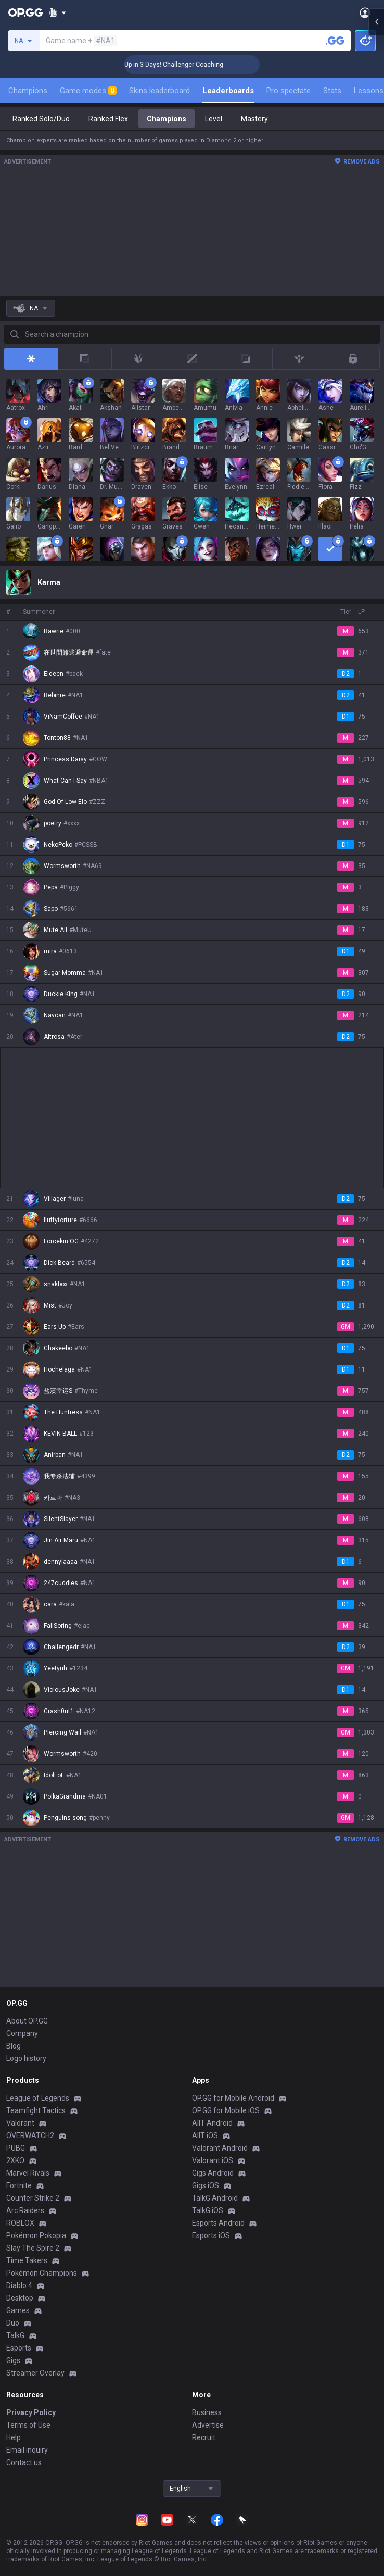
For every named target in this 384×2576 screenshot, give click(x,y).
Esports (18, 2348)
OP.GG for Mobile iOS (226, 2110)
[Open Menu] (365, 12)
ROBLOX (20, 2223)
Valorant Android (220, 2148)
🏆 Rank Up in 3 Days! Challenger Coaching (196, 64)
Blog (13, 2046)
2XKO (15, 2160)
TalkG (15, 2335)
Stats (332, 90)
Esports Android (218, 2223)
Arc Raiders (25, 2210)
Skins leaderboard (159, 90)
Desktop (19, 2298)
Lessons (368, 90)
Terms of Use (28, 2425)
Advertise (208, 2425)
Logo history (26, 2058)
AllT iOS (205, 2135)
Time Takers (26, 2260)
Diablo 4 (19, 2285)
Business (207, 2412)
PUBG (15, 2148)
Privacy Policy (31, 2412)
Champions (27, 90)
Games (18, 2310)
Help (13, 2437)
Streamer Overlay (35, 2373)
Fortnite (19, 2185)
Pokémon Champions (41, 2273)
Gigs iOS (205, 2185)
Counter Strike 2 (32, 2198)
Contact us (24, 2462)
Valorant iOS (212, 2160)
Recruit (203, 2437)
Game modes (88, 90)
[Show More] (57, 12)
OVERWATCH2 (30, 2135)
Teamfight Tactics (36, 2110)
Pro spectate (288, 90)
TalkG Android (215, 2198)
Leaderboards (228, 90)
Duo (12, 2323)
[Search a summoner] (335, 40)
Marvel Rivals (27, 2173)
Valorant (20, 2123)
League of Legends (37, 2098)
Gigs (13, 2360)
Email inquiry (27, 2450)
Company (22, 2033)
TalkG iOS (207, 2210)
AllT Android (212, 2123)
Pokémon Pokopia (36, 2235)
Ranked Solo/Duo (41, 119)
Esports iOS (211, 2235)
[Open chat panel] (376, 187)
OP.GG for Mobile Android (233, 2098)
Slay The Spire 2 (32, 2248)
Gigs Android (213, 2173)
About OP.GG (27, 2021)
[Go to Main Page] (25, 12)
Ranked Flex (108, 119)
